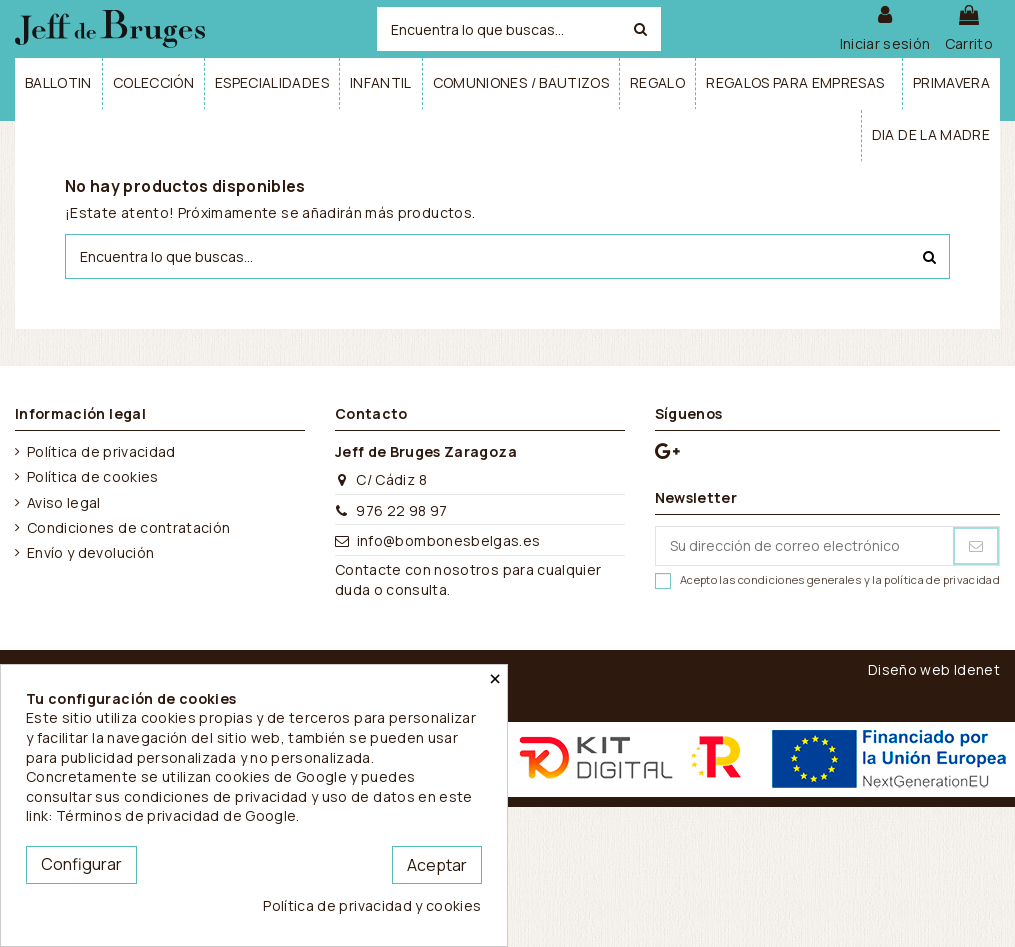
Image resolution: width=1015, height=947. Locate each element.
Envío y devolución (90, 552)
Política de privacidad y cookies (372, 905)
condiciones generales (799, 579)
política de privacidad (942, 579)
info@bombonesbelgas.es (449, 540)
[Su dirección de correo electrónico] (804, 546)
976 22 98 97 (401, 510)
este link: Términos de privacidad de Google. (249, 806)
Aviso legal (64, 502)
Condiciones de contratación (128, 527)
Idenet (977, 669)
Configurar (81, 864)
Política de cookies (93, 476)
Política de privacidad (101, 451)
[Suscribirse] (976, 546)
